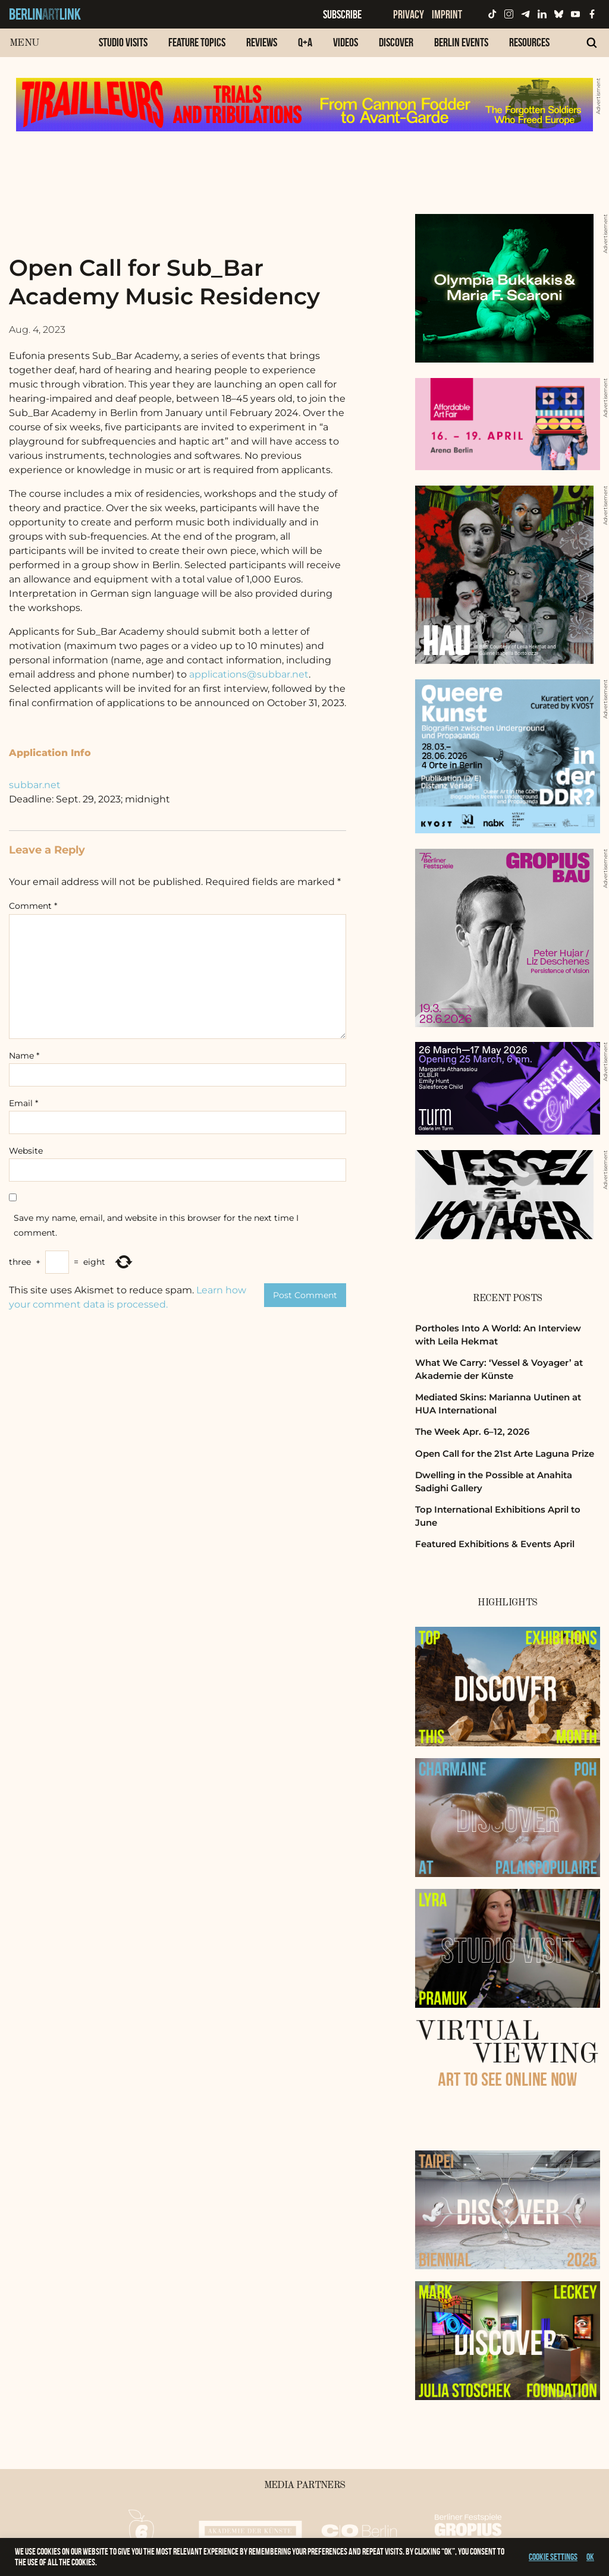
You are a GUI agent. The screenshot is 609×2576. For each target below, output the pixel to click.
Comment (33, 905)
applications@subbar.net (249, 674)
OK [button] (590, 2557)
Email (23, 1103)
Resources (529, 42)
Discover (396, 42)
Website (26, 1150)
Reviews (261, 42)
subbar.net (35, 785)
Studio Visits (123, 42)
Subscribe (342, 14)
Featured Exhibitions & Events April (495, 1544)
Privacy (408, 14)
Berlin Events (461, 42)
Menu (24, 43)
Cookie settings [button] (553, 2557)
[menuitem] (123, 48)
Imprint (447, 14)
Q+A (305, 42)
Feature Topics (196, 42)
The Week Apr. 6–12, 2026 (472, 1431)
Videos (345, 42)
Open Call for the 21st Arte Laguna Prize (504, 1453)
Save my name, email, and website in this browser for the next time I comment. (156, 1225)
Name (24, 1055)
